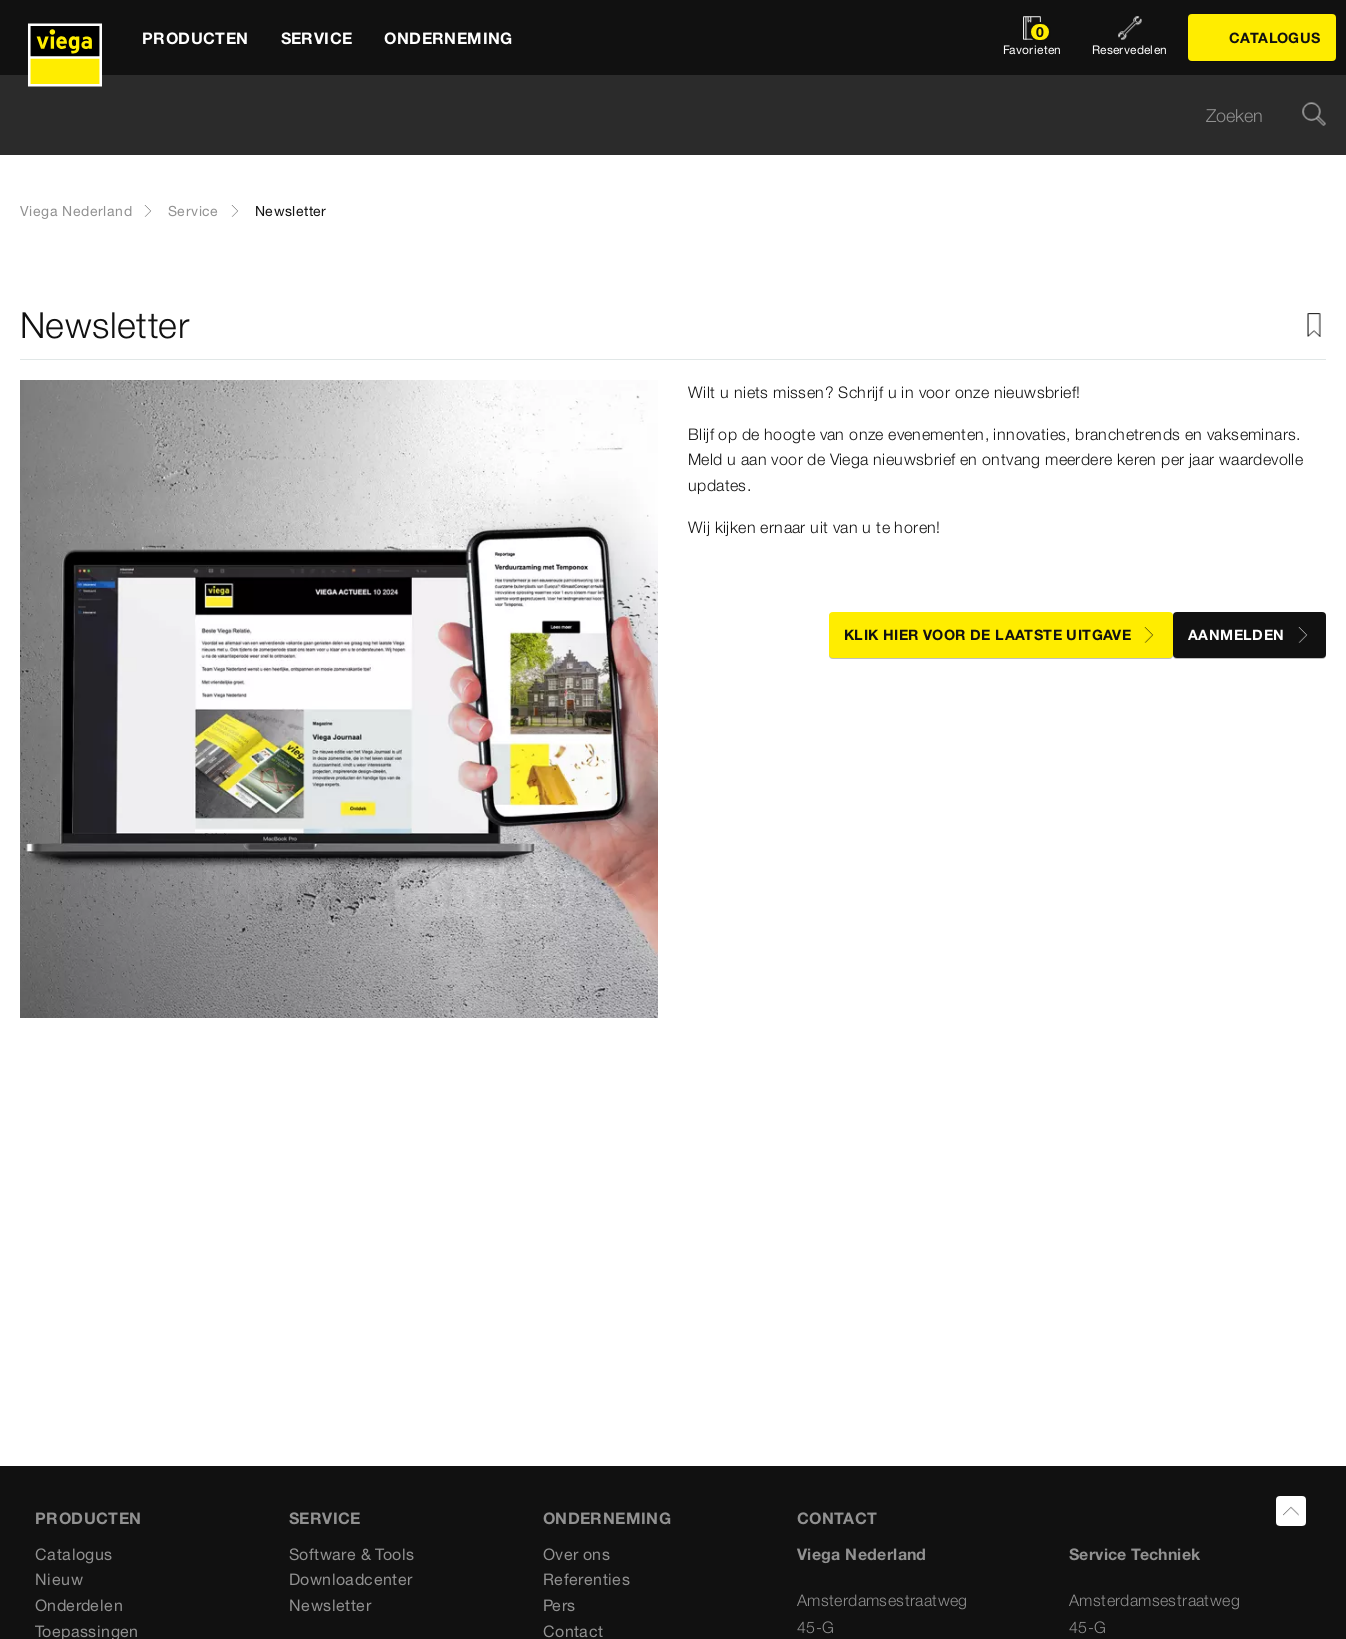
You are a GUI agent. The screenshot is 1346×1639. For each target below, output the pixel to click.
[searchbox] (656, 115)
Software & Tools (351, 1554)
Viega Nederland (76, 211)
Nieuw (59, 1579)
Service (193, 211)
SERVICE (325, 1518)
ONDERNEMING (607, 1518)
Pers (559, 1605)
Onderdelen (79, 1605)
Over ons (576, 1554)
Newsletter (330, 1605)
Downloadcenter (351, 1579)
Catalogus (74, 1554)
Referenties (586, 1579)
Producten (88, 1518)
